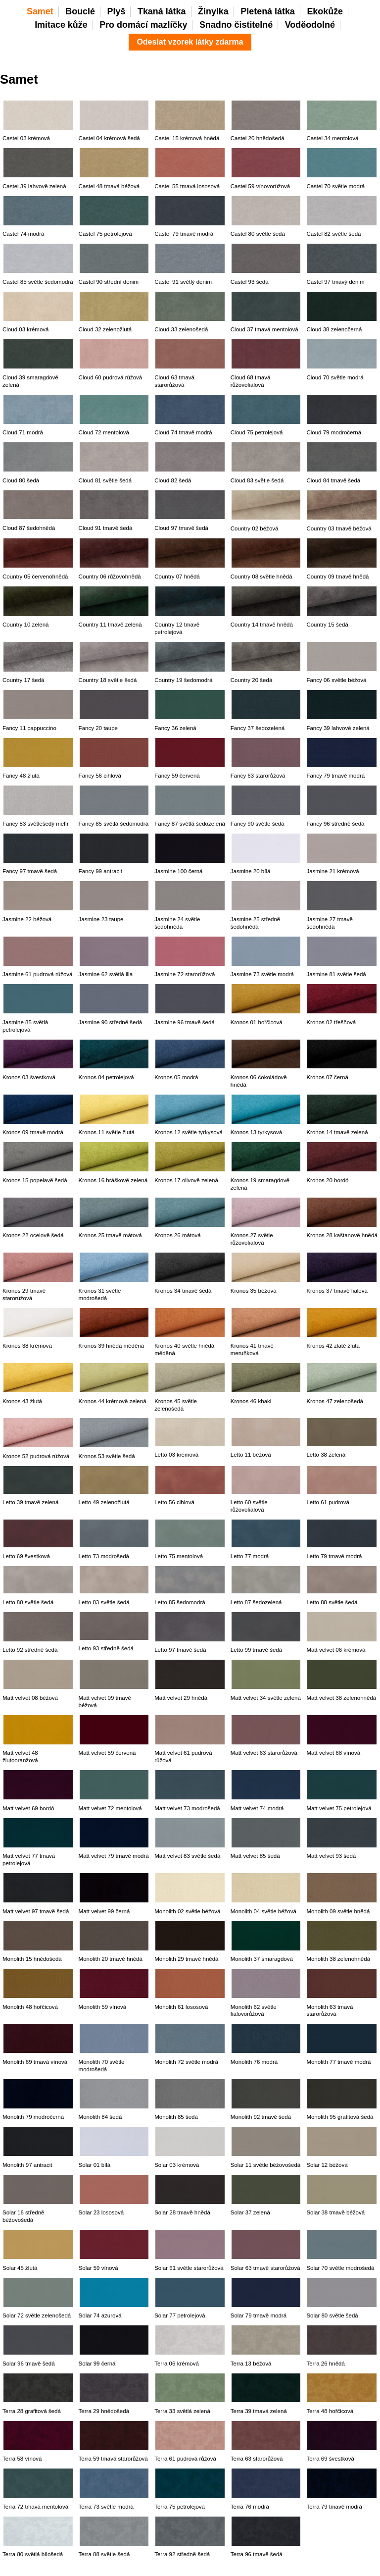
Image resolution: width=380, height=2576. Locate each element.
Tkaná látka (162, 11)
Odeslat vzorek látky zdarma (190, 42)
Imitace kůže (61, 25)
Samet (40, 11)
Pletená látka (267, 11)
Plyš (116, 11)
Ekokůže (325, 11)
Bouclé (80, 11)
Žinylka (213, 11)
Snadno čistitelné (236, 25)
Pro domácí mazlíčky (143, 25)
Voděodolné (310, 25)
